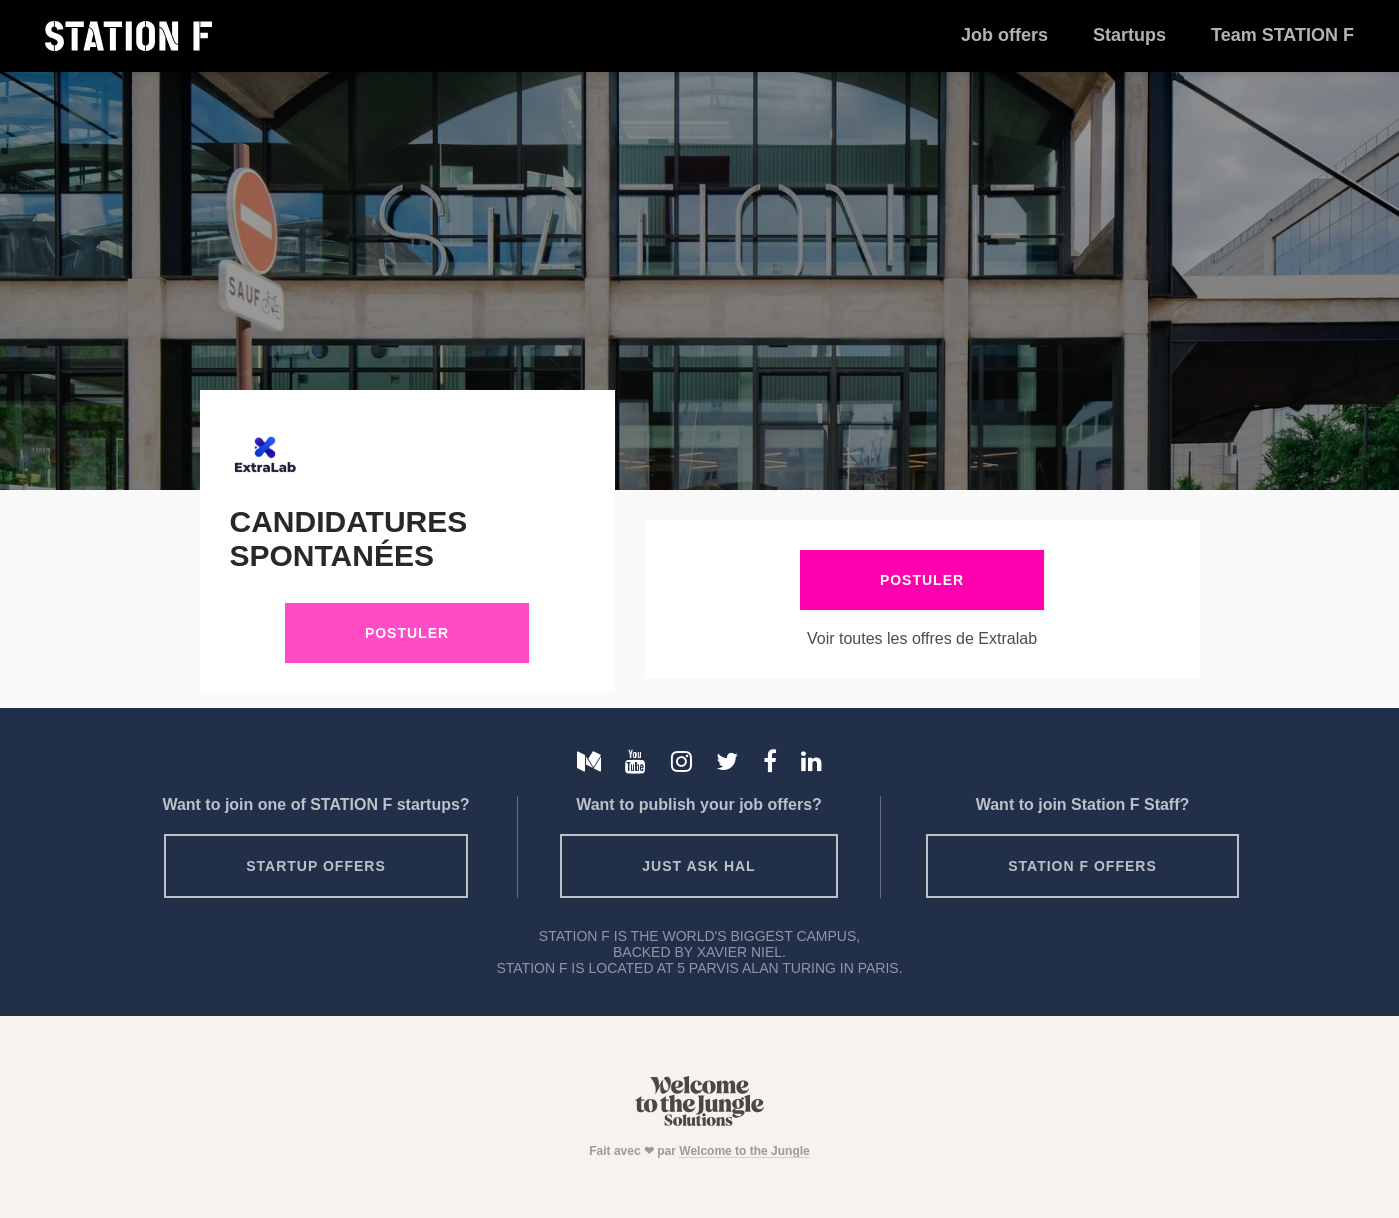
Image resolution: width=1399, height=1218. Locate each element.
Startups (1129, 35)
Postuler (407, 633)
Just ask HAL (698, 866)
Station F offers (1082, 866)
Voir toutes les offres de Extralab (922, 638)
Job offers (1004, 35)
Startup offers (316, 866)
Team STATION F (1282, 35)
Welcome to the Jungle (744, 1151)
